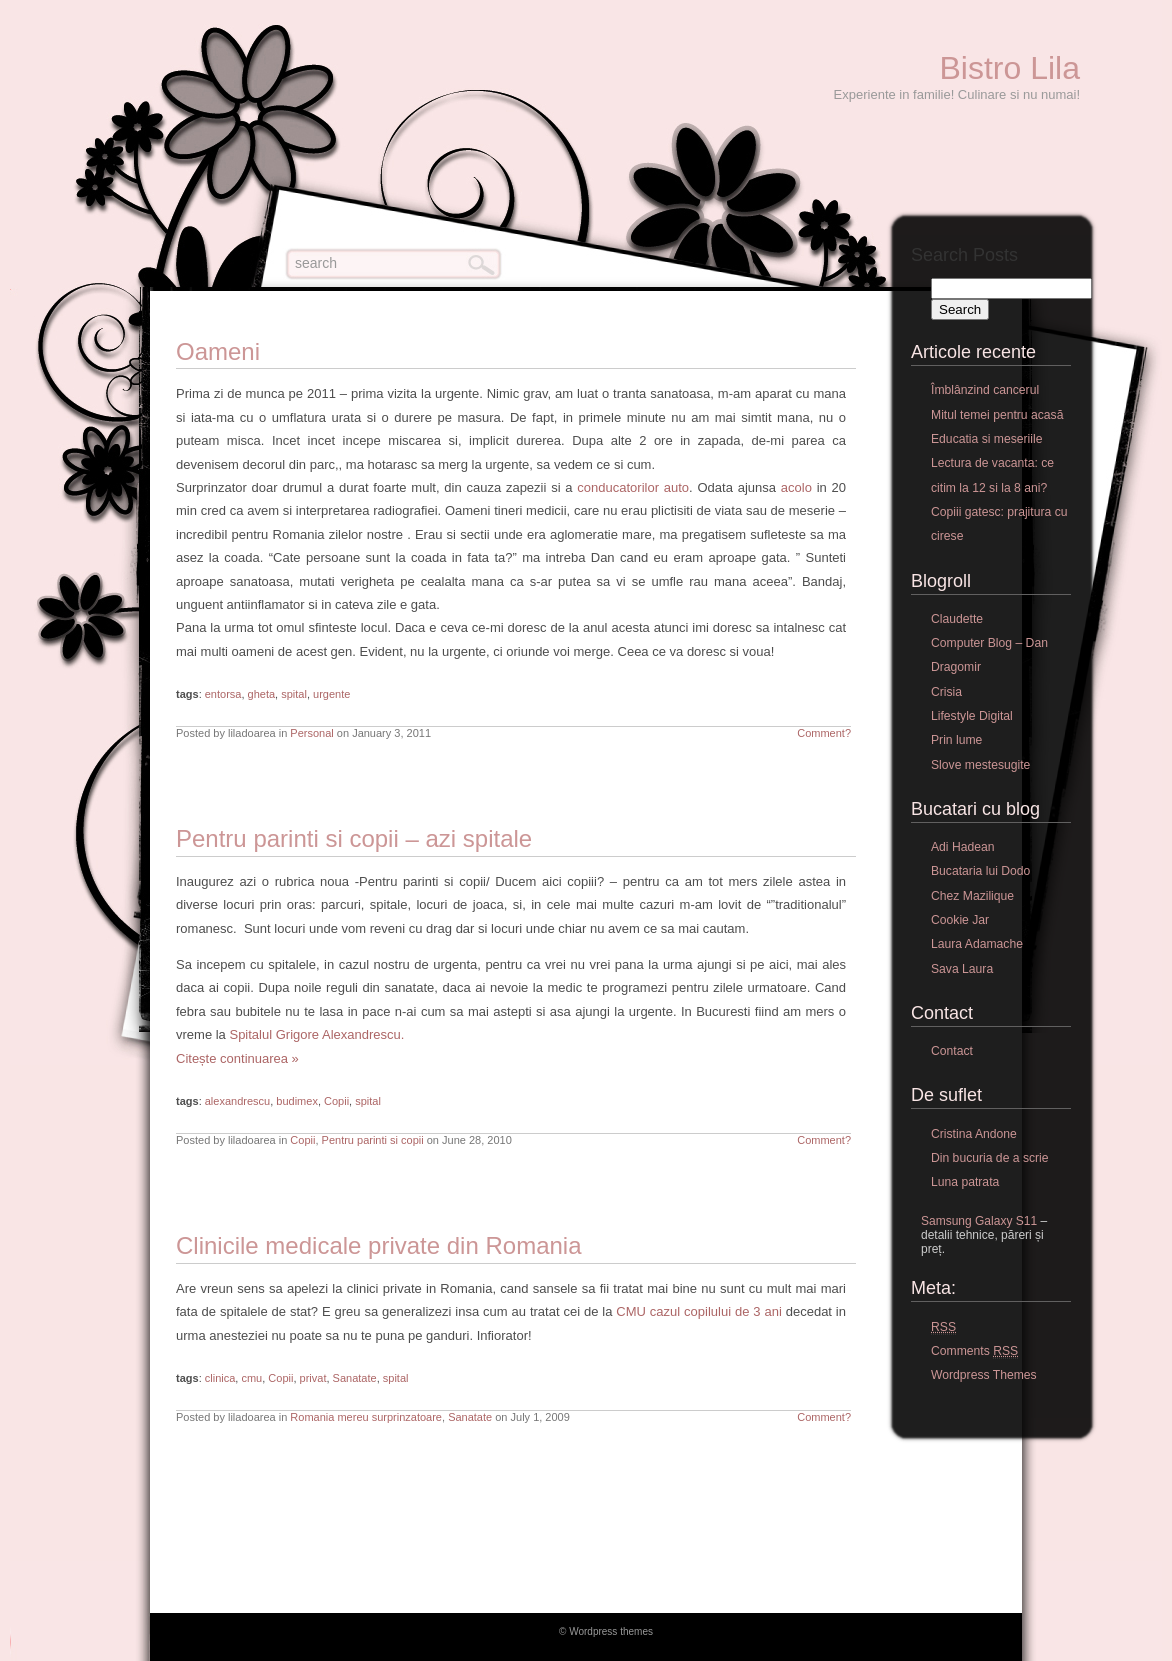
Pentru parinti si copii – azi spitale (354, 838)
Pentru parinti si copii (373, 1140)
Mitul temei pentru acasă (997, 415)
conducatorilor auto (633, 487)
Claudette (957, 619)
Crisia (946, 692)
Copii (336, 1101)
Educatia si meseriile (986, 439)
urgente (331, 694)
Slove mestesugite (980, 765)
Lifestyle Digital (972, 716)
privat (313, 1378)
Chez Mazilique (972, 896)
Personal (311, 733)
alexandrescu (237, 1101)
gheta (262, 694)
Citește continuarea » (237, 1058)
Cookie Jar (960, 920)
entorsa (223, 694)
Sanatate (355, 1378)
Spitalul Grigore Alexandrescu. (316, 1034)
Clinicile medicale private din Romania (379, 1245)
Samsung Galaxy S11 (979, 1221)
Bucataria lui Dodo (980, 871)
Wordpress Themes (984, 1375)
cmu (251, 1378)
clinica (220, 1378)
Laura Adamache (977, 944)
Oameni (218, 351)
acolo (796, 487)
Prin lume (956, 740)
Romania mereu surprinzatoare (366, 1417)
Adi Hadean (963, 847)
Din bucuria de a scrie (990, 1158)
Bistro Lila (1010, 68)
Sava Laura (962, 969)
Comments (974, 1351)
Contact (952, 1051)
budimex (297, 1101)
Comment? (824, 733)
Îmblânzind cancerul (985, 390)
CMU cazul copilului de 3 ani (698, 1311)
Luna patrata (965, 1182)
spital (294, 694)
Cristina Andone (974, 1134)
